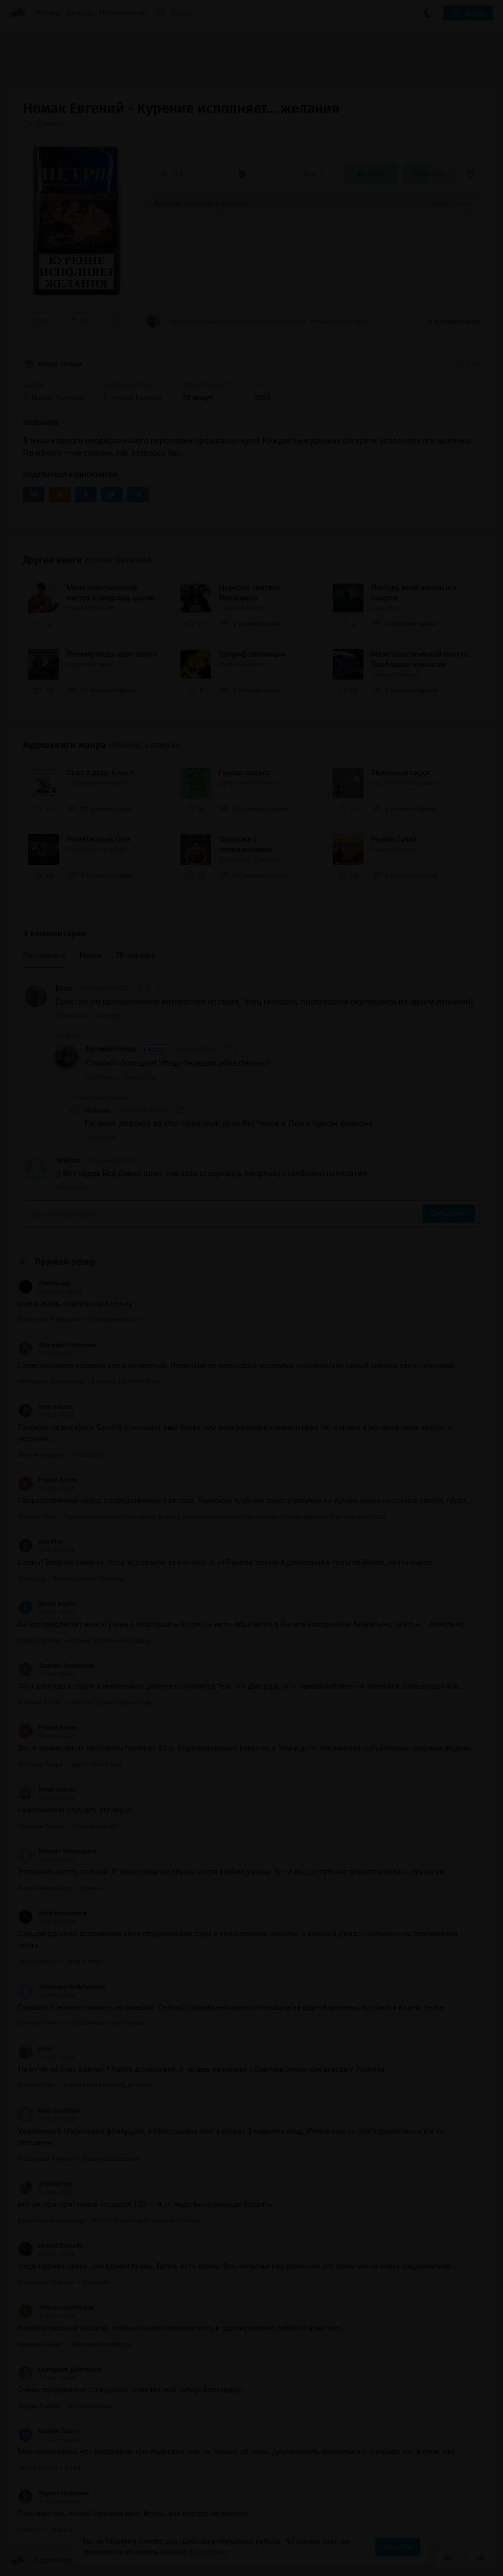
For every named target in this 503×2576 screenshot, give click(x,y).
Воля (63, 988)
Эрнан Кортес (48, 1604)
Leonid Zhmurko (50, 2246)
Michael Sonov (48, 2431)
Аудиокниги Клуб (51, 2560)
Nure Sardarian (49, 2111)
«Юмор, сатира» (145, 745)
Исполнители (123, 12)
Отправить (449, 1213)
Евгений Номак (127, 1049)
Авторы (80, 12)
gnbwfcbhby (45, 2184)
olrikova (97, 1110)
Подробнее (208, 2552)
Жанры (48, 12)
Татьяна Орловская (56, 1666)
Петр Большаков (52, 1913)
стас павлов (45, 1407)
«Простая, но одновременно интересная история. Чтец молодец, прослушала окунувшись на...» (259, 321)
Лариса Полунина (53, 2493)
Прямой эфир (65, 1261)
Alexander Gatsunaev (57, 1345)
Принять (397, 2547)
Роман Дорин (47, 1480)
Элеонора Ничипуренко (62, 1987)
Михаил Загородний (57, 1851)
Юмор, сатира (52, 364)
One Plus (40, 1542)
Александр (44, 1283)
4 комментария (454, 321)
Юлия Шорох (46, 1789)
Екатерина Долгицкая (59, 2369)
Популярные (44, 955)
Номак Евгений (118, 560)
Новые (91, 955)
